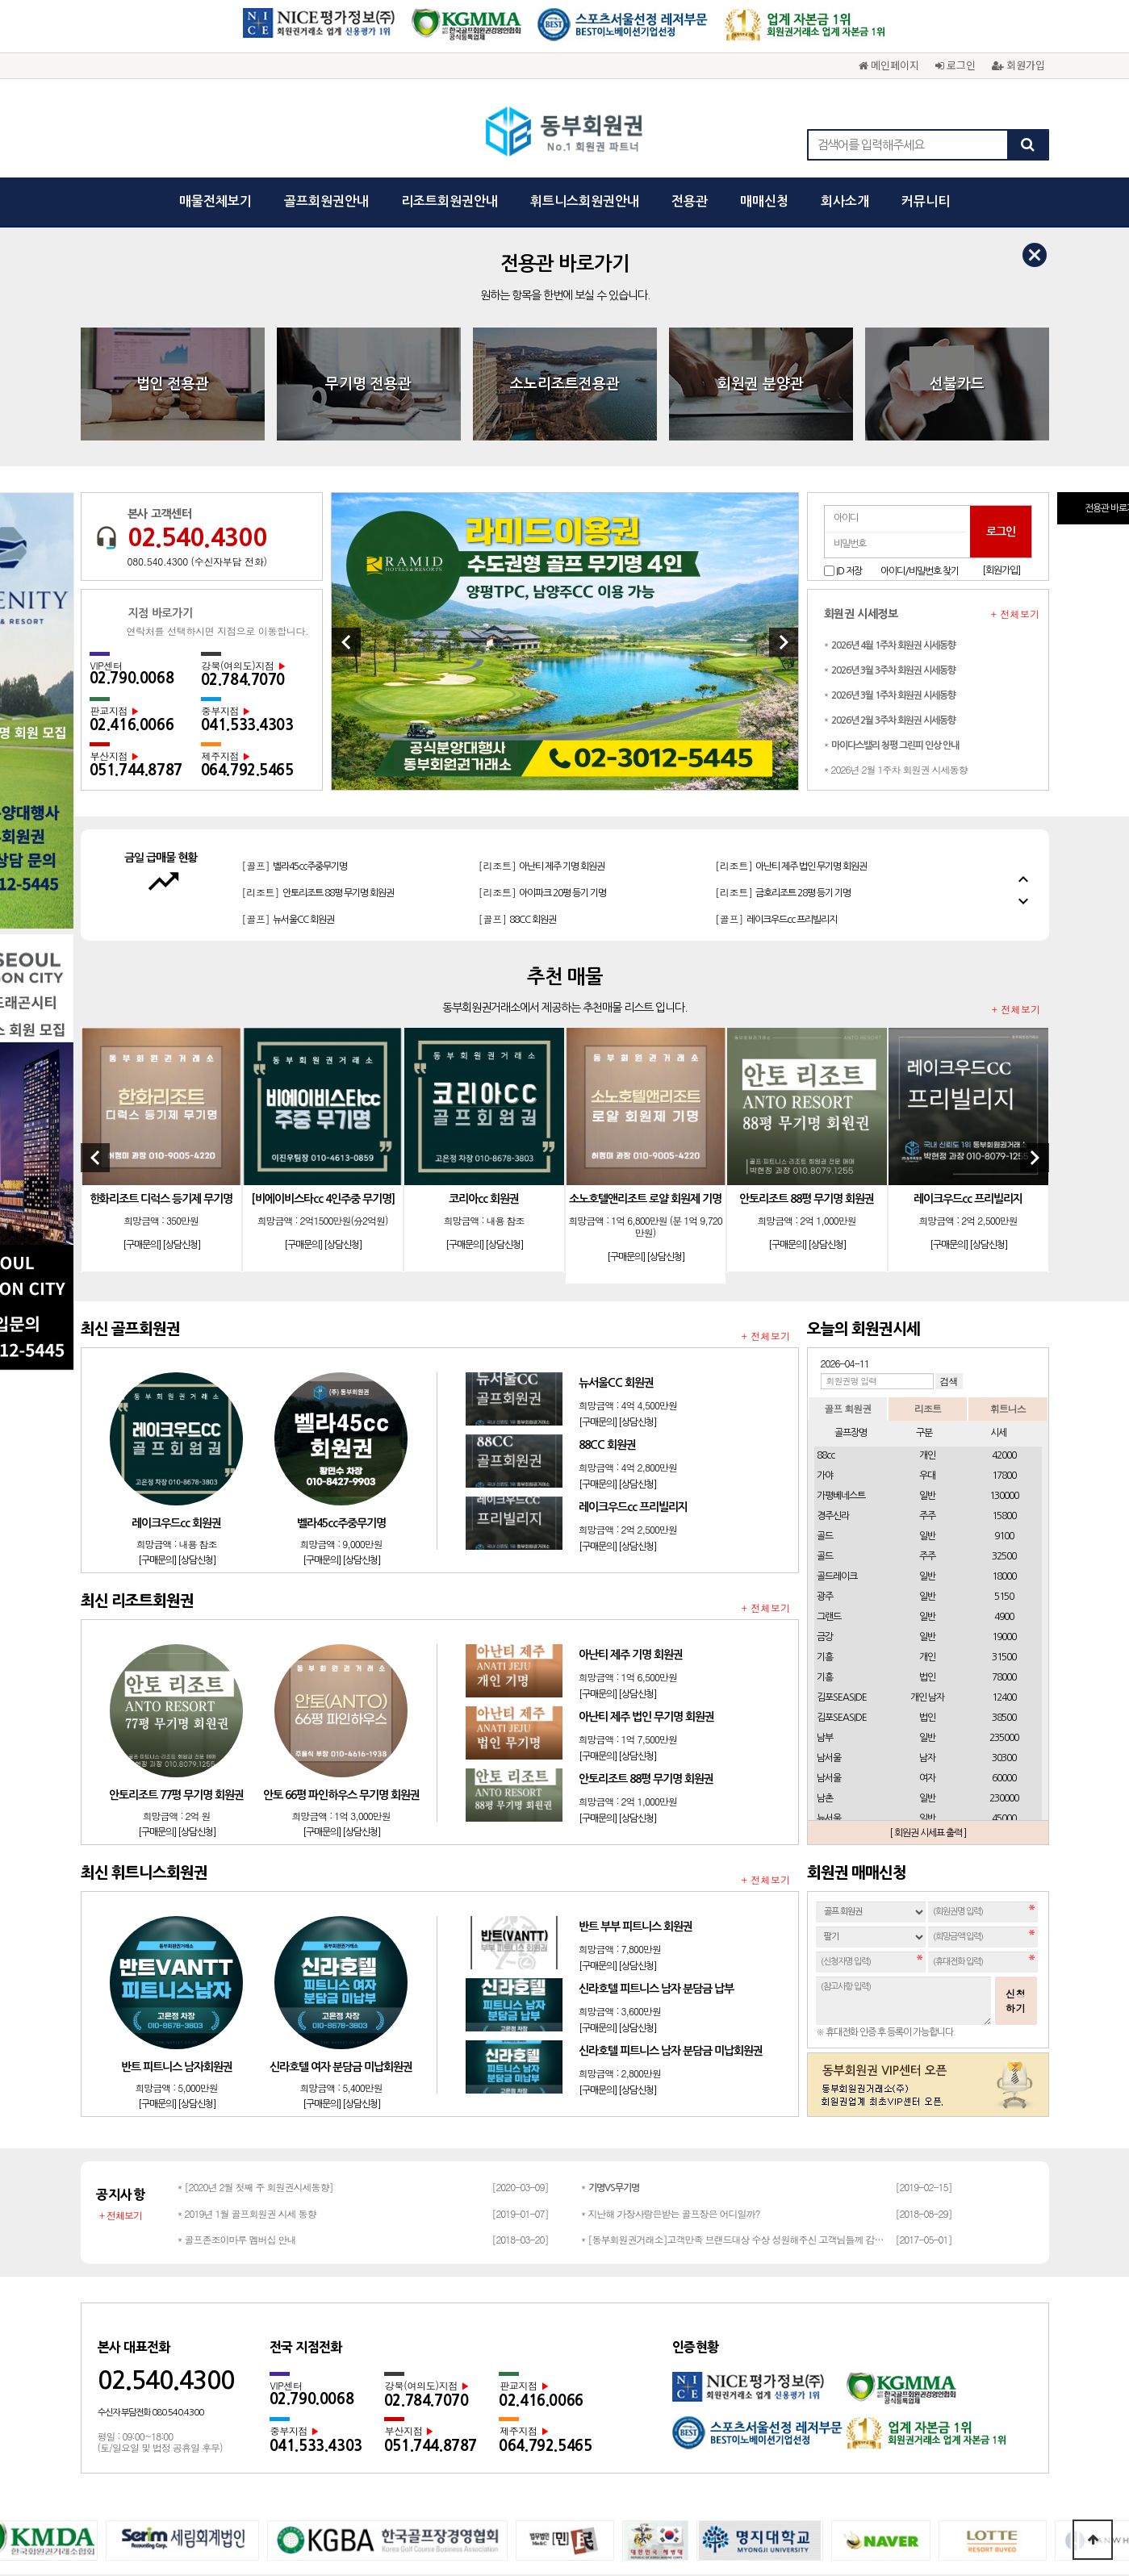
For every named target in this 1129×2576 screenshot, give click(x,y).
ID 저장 (849, 332)
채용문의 (713, 2377)
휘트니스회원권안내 (584, 201)
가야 (825, 1237)
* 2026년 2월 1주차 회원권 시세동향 (896, 530)
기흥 (825, 1418)
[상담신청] (181, 1006)
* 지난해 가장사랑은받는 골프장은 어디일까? (670, 1974)
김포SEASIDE (842, 1458)
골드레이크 (837, 1337)
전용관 (689, 201)
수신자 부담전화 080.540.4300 (150, 2173)
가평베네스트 (841, 1257)
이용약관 (534, 2377)
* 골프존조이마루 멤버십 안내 (237, 2000)
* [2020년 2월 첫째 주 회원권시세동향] (255, 1948)
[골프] (531, 619)
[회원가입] (1001, 331)
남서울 (829, 1519)
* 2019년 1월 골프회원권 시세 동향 (247, 1974)
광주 (825, 1358)
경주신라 (833, 1277)
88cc (825, 1216)
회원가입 (1018, 65)
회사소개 (845, 201)
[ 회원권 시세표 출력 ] (927, 1594)
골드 (825, 1297)
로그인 (955, 65)
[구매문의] (142, 1006)
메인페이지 (889, 65)
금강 (825, 1398)
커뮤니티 (925, 201)
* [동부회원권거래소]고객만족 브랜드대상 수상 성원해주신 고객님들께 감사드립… (734, 2000)
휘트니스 (1008, 1169)
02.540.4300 (197, 298)
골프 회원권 (847, 1169)
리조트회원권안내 (449, 201)
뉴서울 (829, 1579)
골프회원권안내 (326, 201)
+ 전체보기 (1015, 375)
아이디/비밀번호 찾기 (919, 332)
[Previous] (346, 403)
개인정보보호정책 (458, 2377)
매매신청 (764, 201)
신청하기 (1016, 1761)
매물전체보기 (215, 201)
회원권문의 (652, 2377)
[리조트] (318, 619)
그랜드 (829, 1378)
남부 (825, 1499)
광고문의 (590, 2377)
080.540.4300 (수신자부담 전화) (197, 323)
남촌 (825, 1559)
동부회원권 (564, 133)
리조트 (927, 1169)
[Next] (783, 403)
